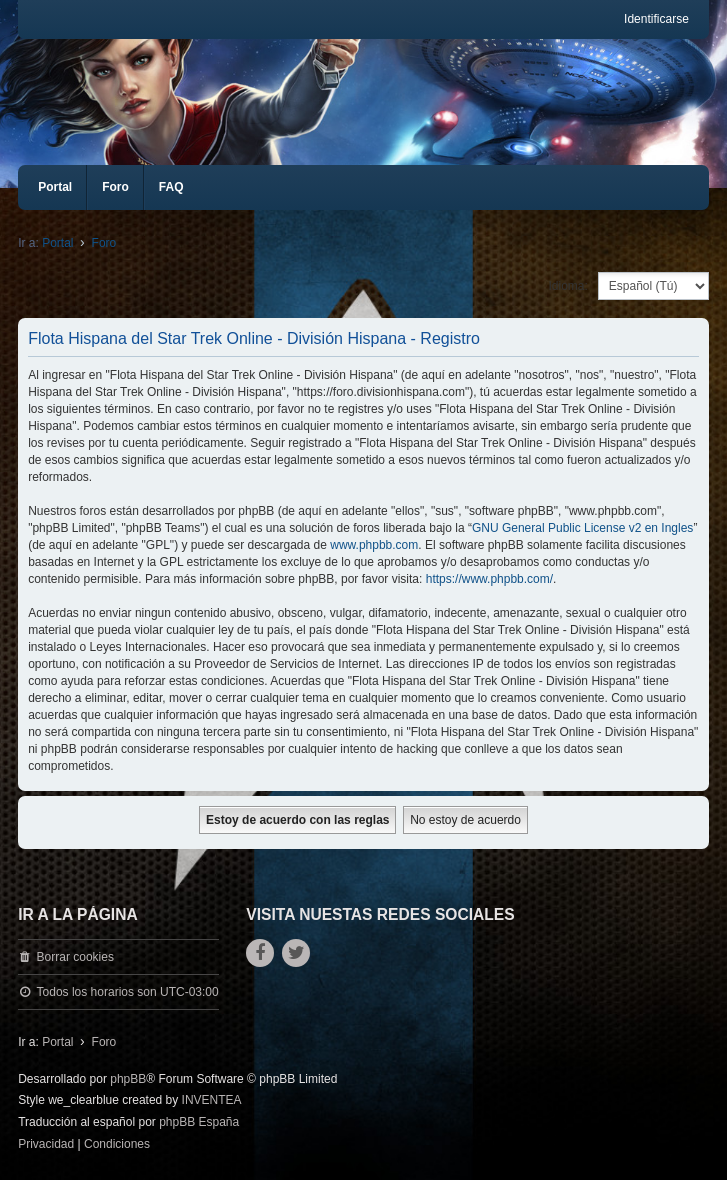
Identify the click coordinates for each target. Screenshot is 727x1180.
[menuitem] (46, 1145)
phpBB (128, 1079)
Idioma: (567, 286)
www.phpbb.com (374, 545)
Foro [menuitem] (115, 187)
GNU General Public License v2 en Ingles (582, 528)
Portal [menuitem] (55, 187)
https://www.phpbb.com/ (489, 579)
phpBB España (199, 1122)
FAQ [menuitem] (171, 187)
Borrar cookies (75, 957)
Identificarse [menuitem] (656, 19)
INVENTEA (212, 1100)
